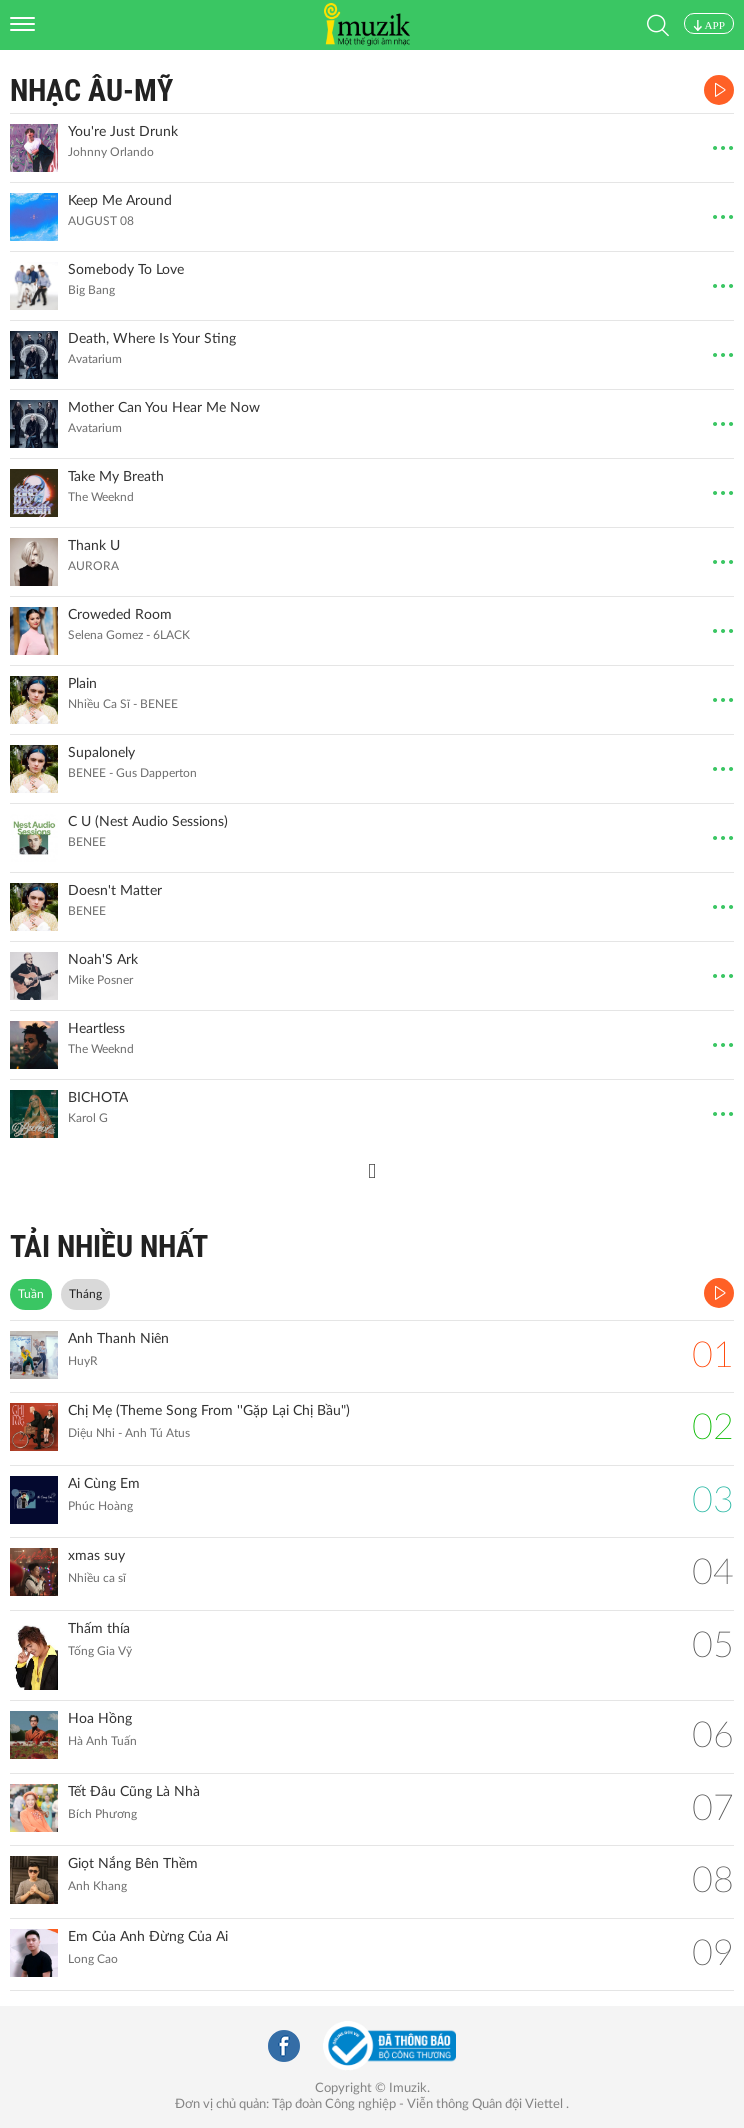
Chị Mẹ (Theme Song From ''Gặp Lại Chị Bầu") (209, 1411)
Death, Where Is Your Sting (152, 339)
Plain (82, 684)
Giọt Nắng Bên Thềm (133, 1864)
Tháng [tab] (85, 1294)
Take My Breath (116, 477)
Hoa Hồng (100, 1719)
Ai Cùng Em (104, 1484)
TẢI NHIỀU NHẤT (109, 1246)
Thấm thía (99, 1629)
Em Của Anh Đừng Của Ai (148, 1937)
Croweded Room (120, 615)
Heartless (96, 1029)
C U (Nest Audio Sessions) (148, 822)
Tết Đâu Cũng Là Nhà (134, 1792)
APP (709, 25)
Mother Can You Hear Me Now (164, 408)
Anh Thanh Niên (118, 1339)
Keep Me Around (120, 201)
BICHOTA (98, 1098)
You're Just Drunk (123, 132)
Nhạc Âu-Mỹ (91, 90)
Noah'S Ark (103, 960)
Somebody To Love (126, 270)
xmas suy (96, 1556)
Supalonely (101, 753)
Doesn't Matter (115, 891)
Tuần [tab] (31, 1294)
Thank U (94, 546)
